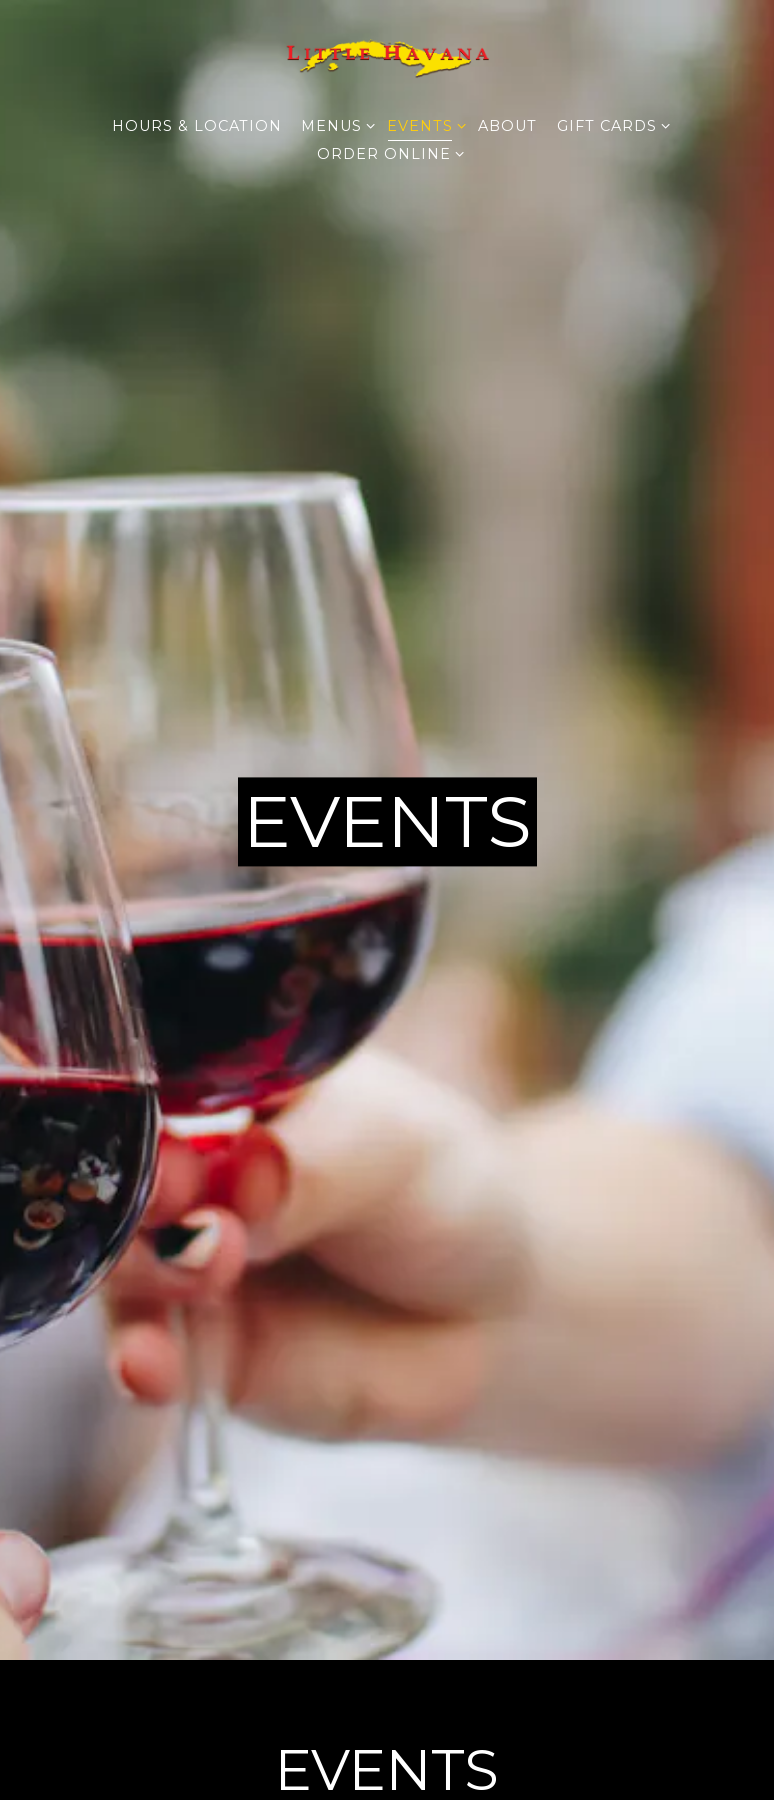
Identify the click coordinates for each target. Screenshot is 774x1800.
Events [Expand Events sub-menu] (423, 125)
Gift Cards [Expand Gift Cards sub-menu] (610, 125)
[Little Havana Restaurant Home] (387, 56)
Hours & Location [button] (197, 126)
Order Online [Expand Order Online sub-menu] (387, 153)
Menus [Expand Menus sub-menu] (334, 125)
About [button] (507, 126)
